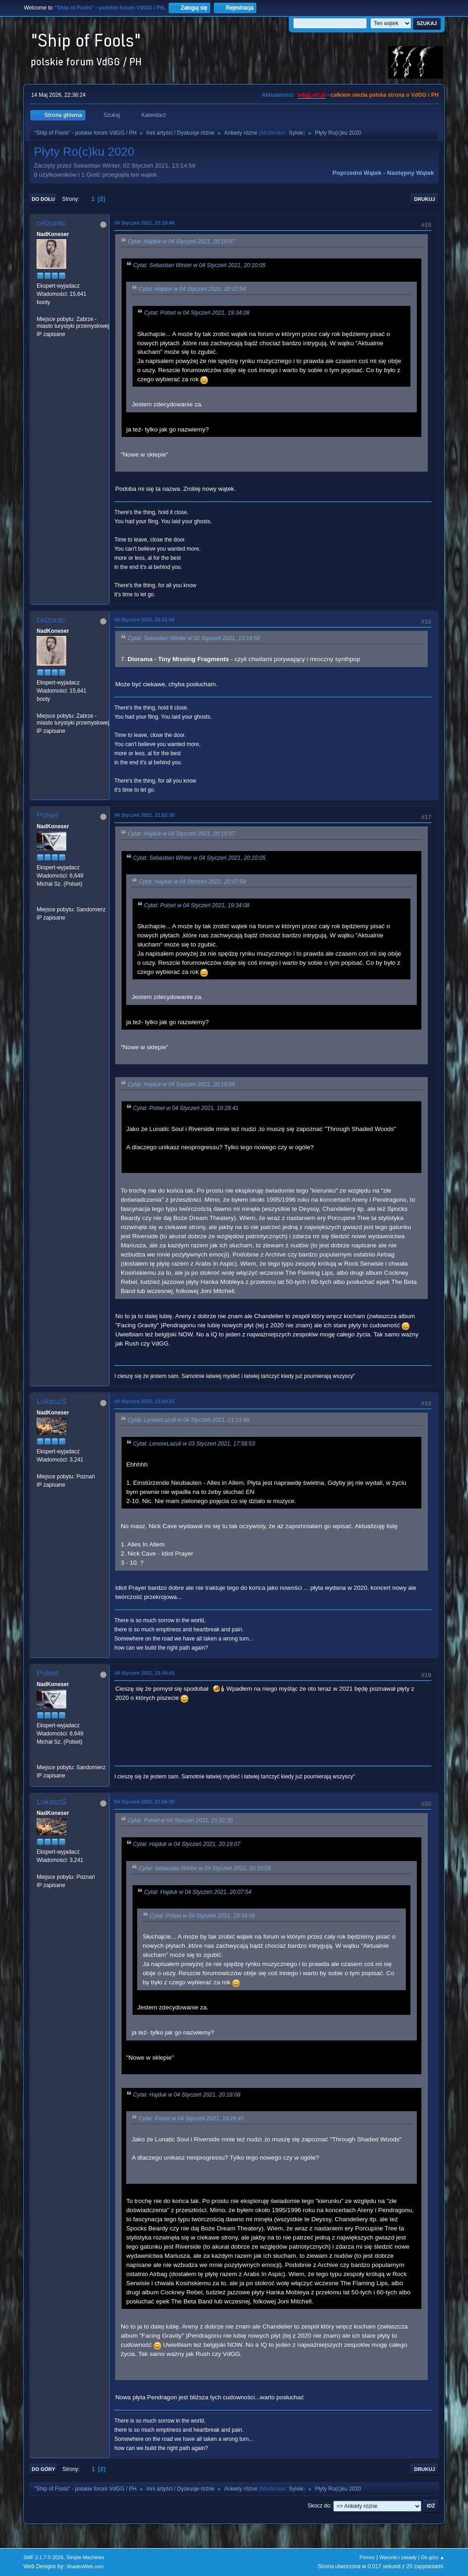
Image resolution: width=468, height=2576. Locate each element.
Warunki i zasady (398, 2557)
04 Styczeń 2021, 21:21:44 (144, 619)
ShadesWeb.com (85, 2566)
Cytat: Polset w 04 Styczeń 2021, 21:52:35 (180, 1820)
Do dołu (43, 199)
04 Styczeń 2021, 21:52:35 (144, 815)
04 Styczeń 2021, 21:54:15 (144, 1401)
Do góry (43, 2469)
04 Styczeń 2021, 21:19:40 (144, 223)
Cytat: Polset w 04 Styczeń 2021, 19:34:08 (197, 313)
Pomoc (367, 2557)
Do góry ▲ (432, 2557)
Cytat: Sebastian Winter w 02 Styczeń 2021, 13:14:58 (194, 639)
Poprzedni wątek (357, 172)
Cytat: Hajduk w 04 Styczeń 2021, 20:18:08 (181, 1084)
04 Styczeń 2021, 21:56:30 (144, 1801)
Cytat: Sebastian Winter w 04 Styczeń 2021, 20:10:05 (199, 265)
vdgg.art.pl (311, 95)
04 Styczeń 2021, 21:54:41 (144, 1673)
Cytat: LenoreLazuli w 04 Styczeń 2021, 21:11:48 (189, 1420)
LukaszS (51, 1401)
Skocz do (319, 2505)
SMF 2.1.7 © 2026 (43, 2557)
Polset (47, 815)
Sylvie (296, 133)
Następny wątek (410, 172)
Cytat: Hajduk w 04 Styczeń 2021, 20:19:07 (181, 241)
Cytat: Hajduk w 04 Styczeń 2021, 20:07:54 (192, 289)
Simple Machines (85, 2557)
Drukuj (424, 199)
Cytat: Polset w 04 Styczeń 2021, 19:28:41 (186, 1108)
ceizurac (51, 223)
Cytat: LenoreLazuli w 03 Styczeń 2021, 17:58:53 (194, 1443)
